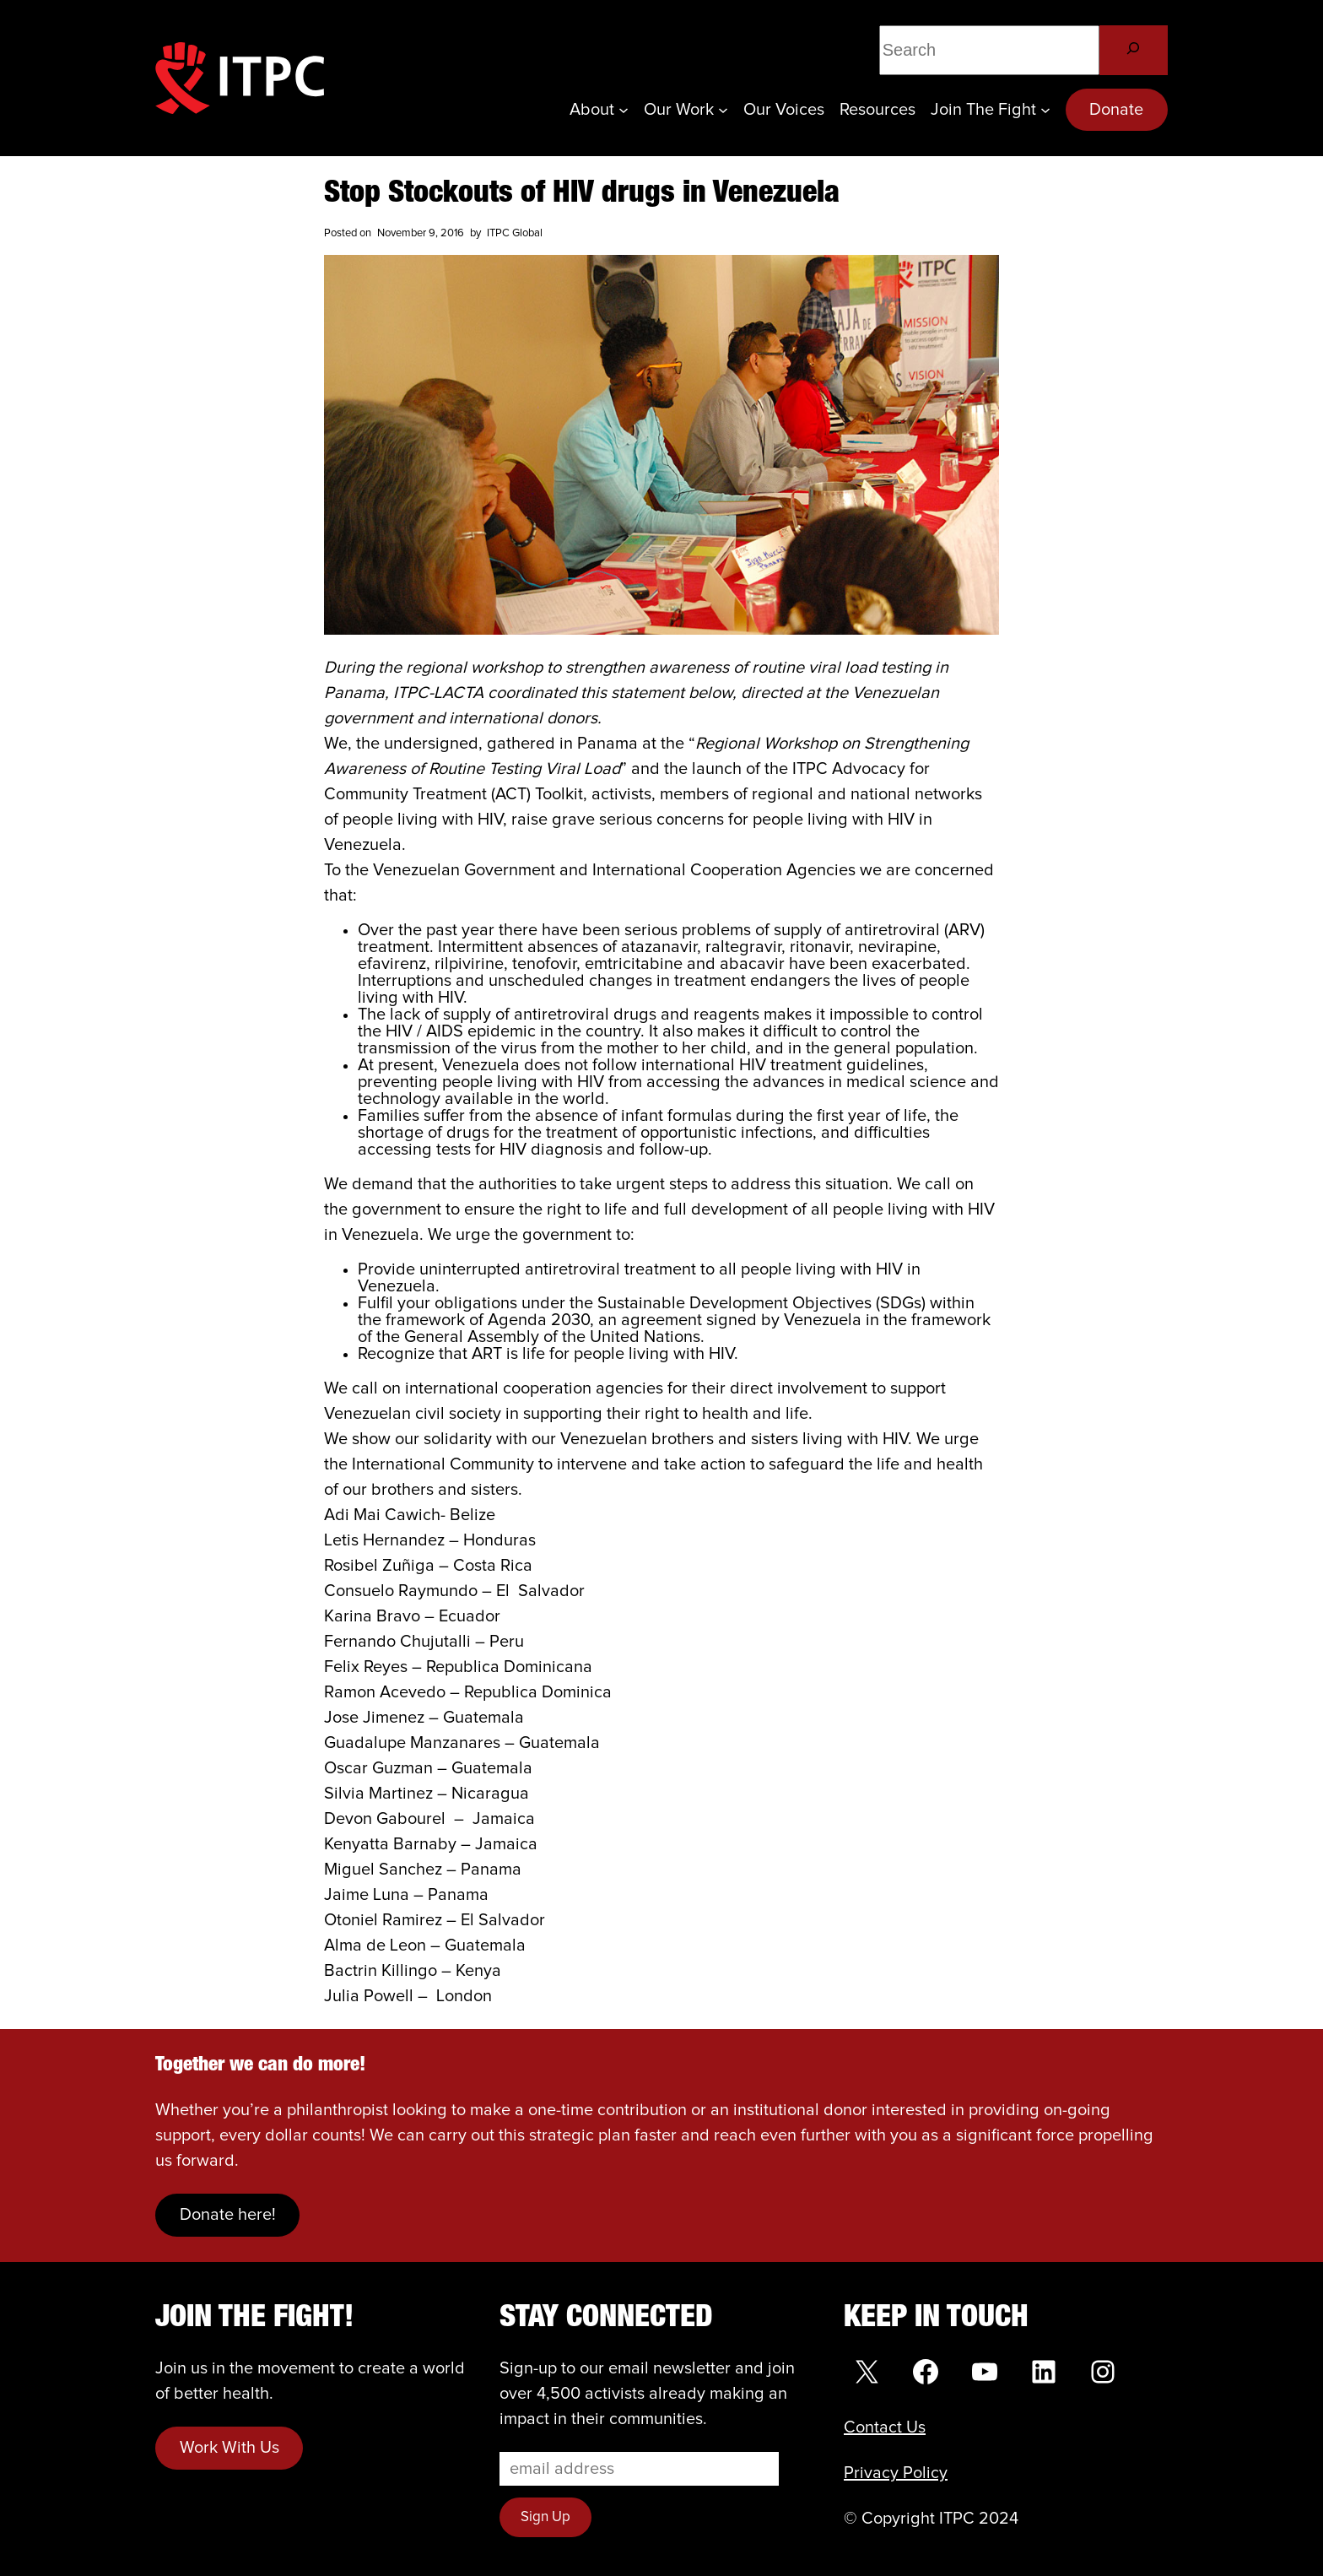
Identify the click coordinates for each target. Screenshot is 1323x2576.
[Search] (1133, 50)
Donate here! (228, 2214)
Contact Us (885, 2427)
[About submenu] (623, 110)
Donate (1116, 109)
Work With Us (229, 2447)
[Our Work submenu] (723, 110)
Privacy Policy (896, 2473)
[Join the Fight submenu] (1045, 110)
